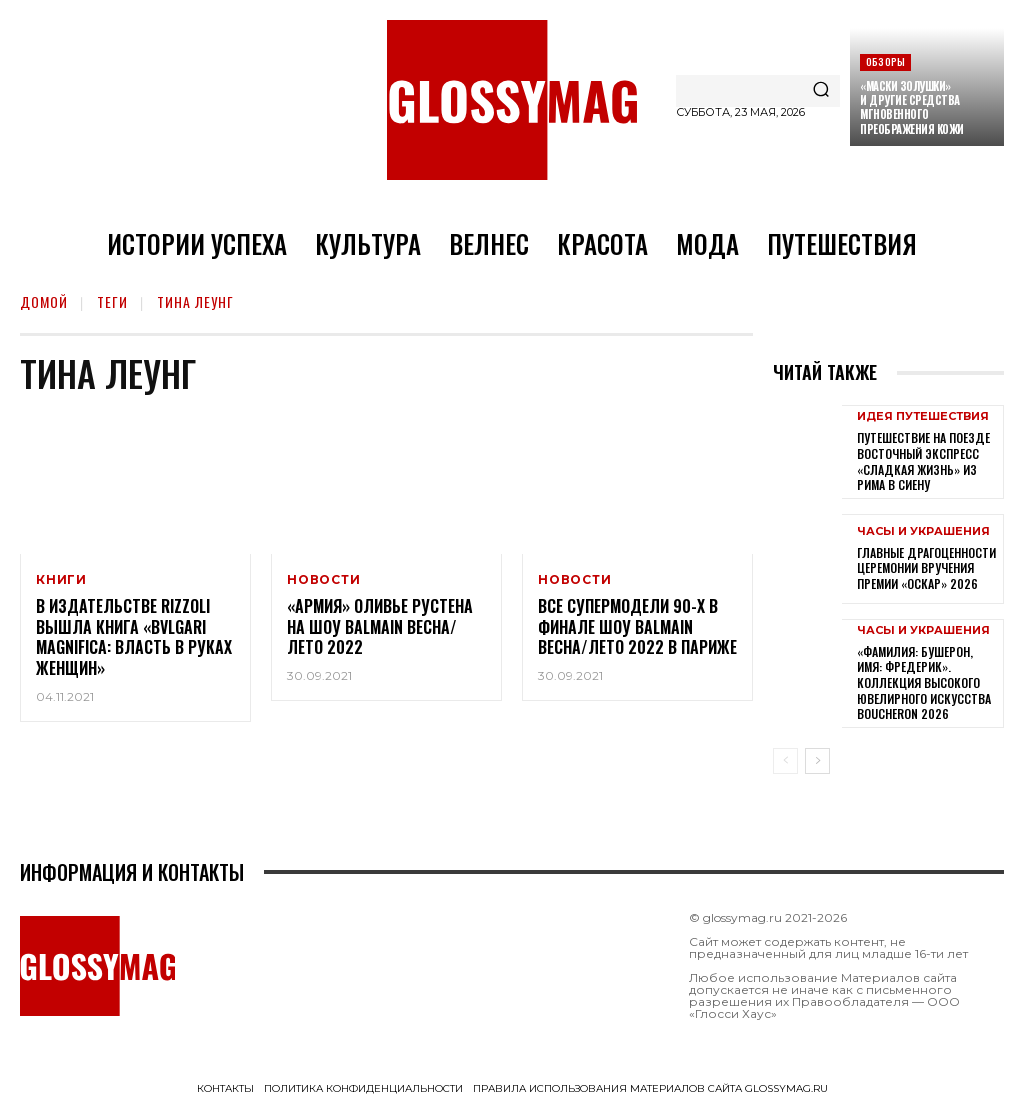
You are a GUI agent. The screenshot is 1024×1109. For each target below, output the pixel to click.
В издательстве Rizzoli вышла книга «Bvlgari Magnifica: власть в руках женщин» (134, 637)
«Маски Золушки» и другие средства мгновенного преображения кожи (912, 107)
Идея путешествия (923, 416)
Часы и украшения (923, 531)
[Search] (821, 91)
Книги (61, 580)
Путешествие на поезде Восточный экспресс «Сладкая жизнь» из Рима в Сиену (923, 461)
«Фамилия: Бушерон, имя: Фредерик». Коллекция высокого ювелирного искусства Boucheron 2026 (924, 682)
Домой (44, 301)
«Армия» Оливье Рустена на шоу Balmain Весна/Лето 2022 (380, 627)
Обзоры (885, 61)
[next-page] (817, 761)
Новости (324, 580)
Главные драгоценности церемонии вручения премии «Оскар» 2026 (926, 568)
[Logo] (512, 100)
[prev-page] (785, 761)
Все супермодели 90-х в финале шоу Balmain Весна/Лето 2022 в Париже (637, 627)
